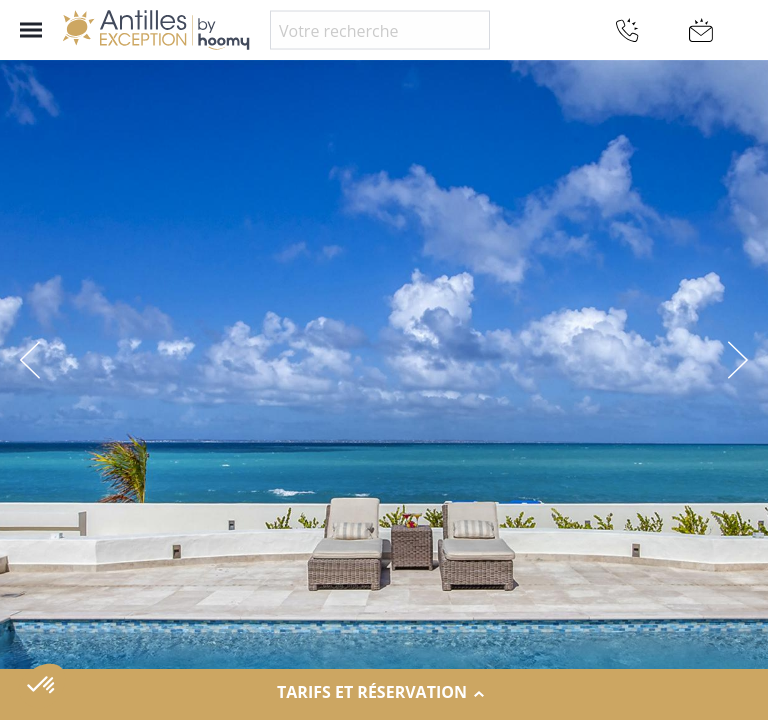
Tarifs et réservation (384, 693)
